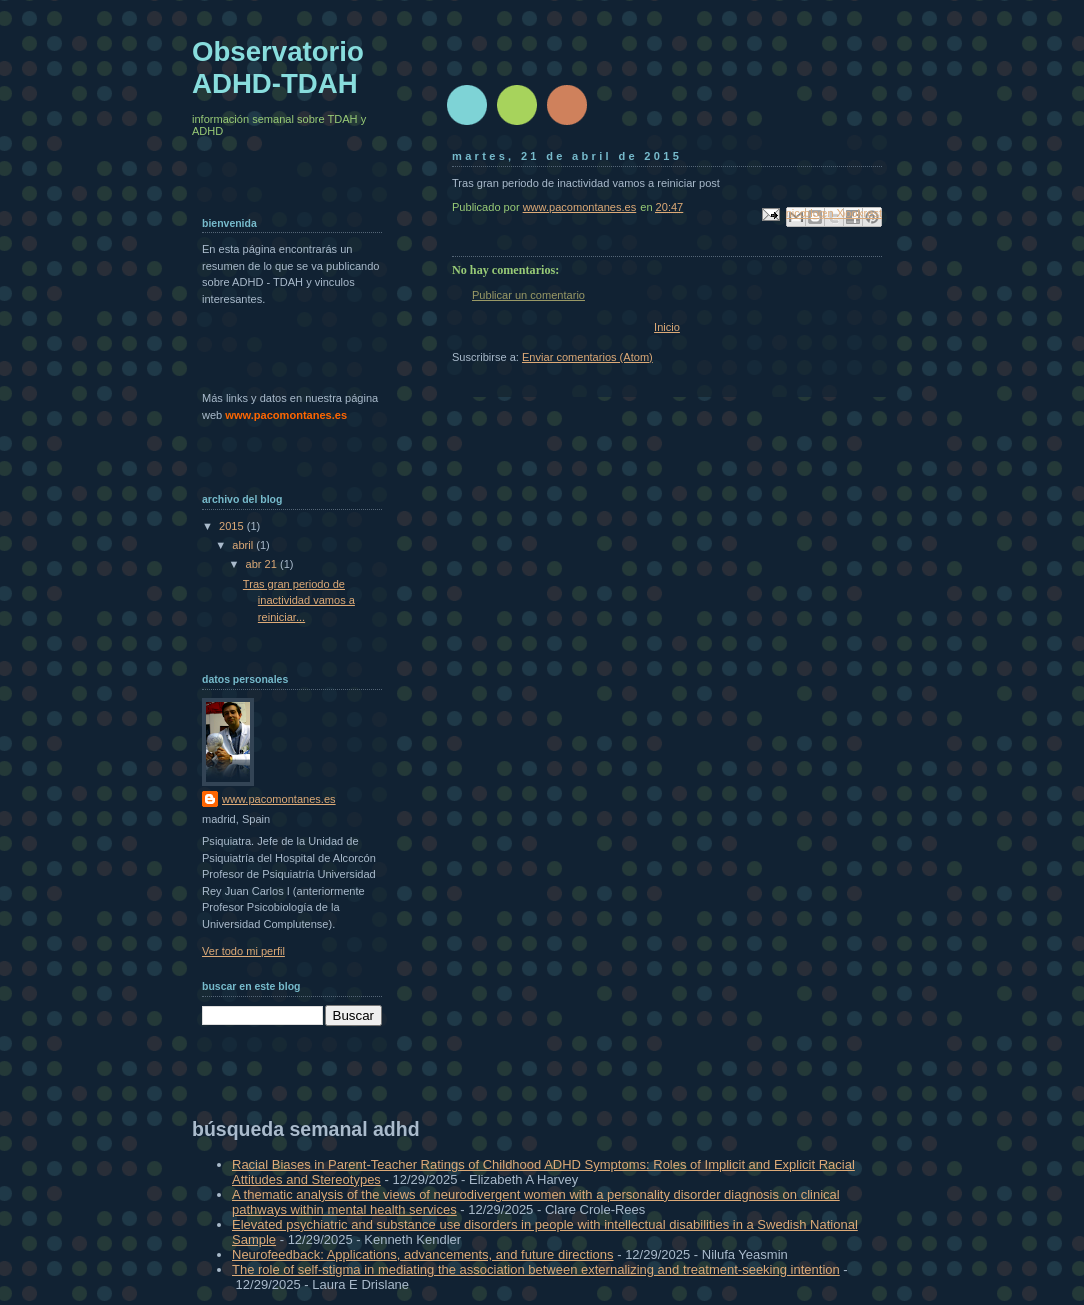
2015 (233, 526)
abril (244, 545)
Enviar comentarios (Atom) (587, 357)
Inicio (667, 327)
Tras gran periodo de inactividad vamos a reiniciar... (299, 600)
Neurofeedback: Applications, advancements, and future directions (423, 1254)
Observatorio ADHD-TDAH (278, 67)
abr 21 (263, 564)
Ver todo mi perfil (243, 951)
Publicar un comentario (528, 295)
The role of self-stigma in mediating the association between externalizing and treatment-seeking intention (536, 1269)
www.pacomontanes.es (279, 799)
